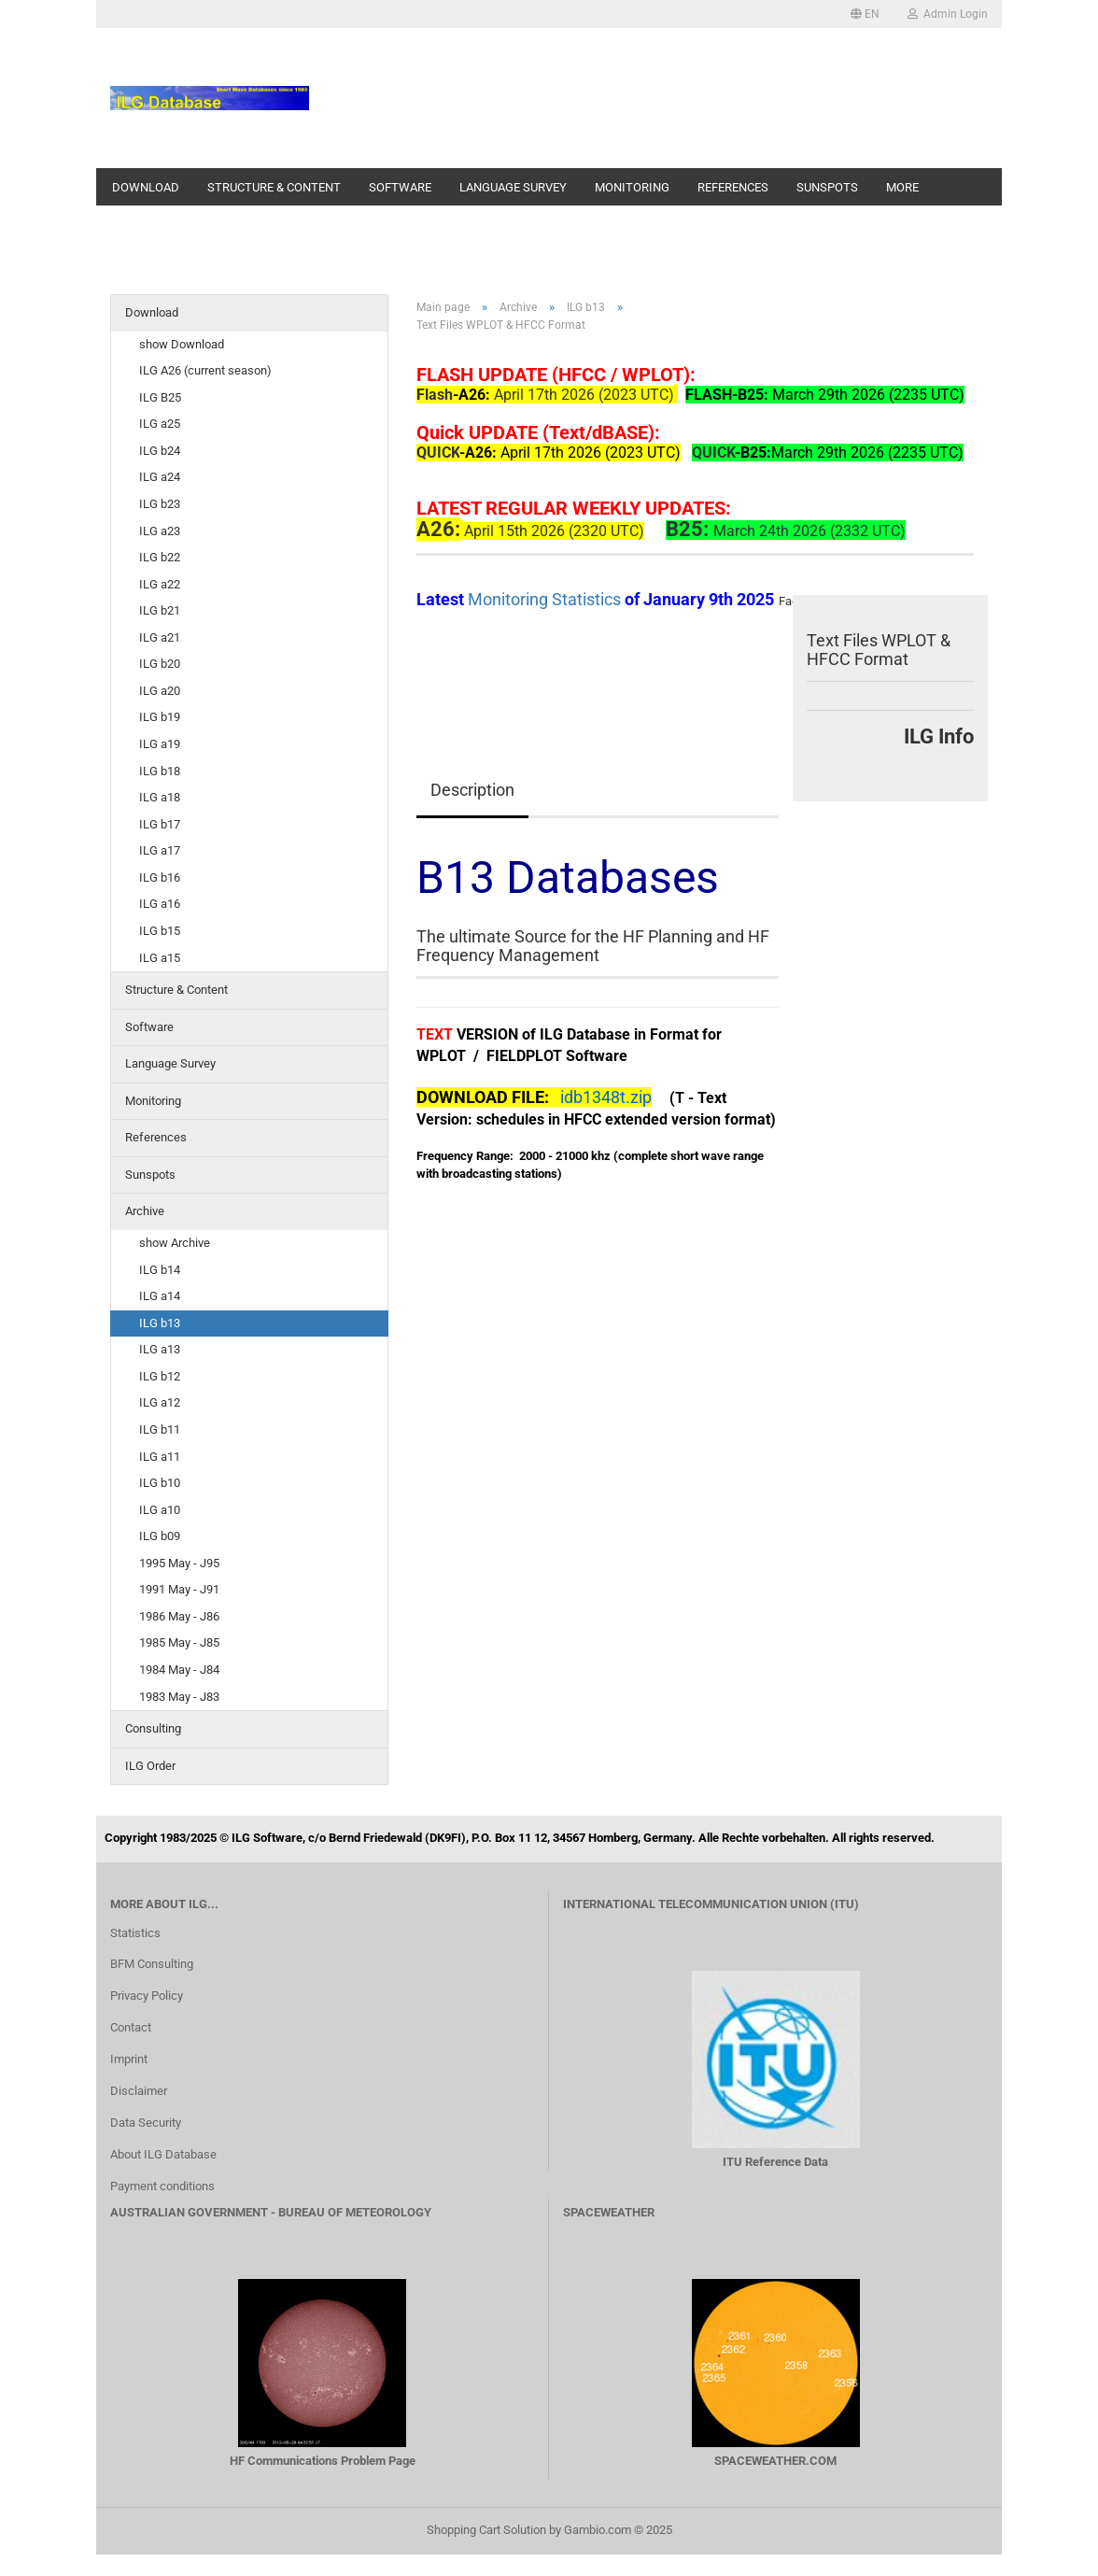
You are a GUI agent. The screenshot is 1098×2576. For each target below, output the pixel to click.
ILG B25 (160, 397)
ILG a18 (159, 797)
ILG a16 (159, 904)
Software (400, 187)
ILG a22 (159, 584)
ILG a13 (159, 1349)
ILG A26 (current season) (205, 370)
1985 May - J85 (179, 1642)
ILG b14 (159, 1270)
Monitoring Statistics (546, 599)
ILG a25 (159, 424)
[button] (865, 14)
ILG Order (150, 1766)
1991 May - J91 (179, 1589)
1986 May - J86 (179, 1616)
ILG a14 (159, 1296)
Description (472, 790)
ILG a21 (159, 637)
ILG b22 (159, 557)
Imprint (129, 2059)
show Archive (174, 1243)
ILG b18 (159, 771)
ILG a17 (159, 850)
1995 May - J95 (179, 1563)
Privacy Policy (146, 1996)
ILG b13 (159, 1323)
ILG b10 (159, 1483)
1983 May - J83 (179, 1697)
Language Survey (513, 187)
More (902, 187)
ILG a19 (159, 744)
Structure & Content (274, 187)
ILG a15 (159, 958)
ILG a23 (159, 531)
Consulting (153, 1728)
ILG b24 (159, 451)
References (732, 187)
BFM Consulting (151, 1964)
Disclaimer (138, 2091)
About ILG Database (163, 2154)
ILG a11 (159, 1457)
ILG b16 (159, 877)
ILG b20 (159, 664)
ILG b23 (159, 504)
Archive (144, 1211)
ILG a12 (159, 1402)
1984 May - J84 (179, 1670)
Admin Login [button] (948, 14)
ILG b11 (159, 1429)
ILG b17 (159, 824)
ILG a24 (159, 477)
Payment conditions (162, 2186)
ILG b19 (159, 717)
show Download (181, 344)
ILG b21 (159, 610)
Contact (130, 2027)
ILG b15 (159, 931)
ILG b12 (159, 1376)
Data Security (145, 2123)
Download (145, 187)
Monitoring (632, 187)
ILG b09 (159, 1536)
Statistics (135, 1933)
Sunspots (827, 187)
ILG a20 (159, 691)
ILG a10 (159, 1510)
